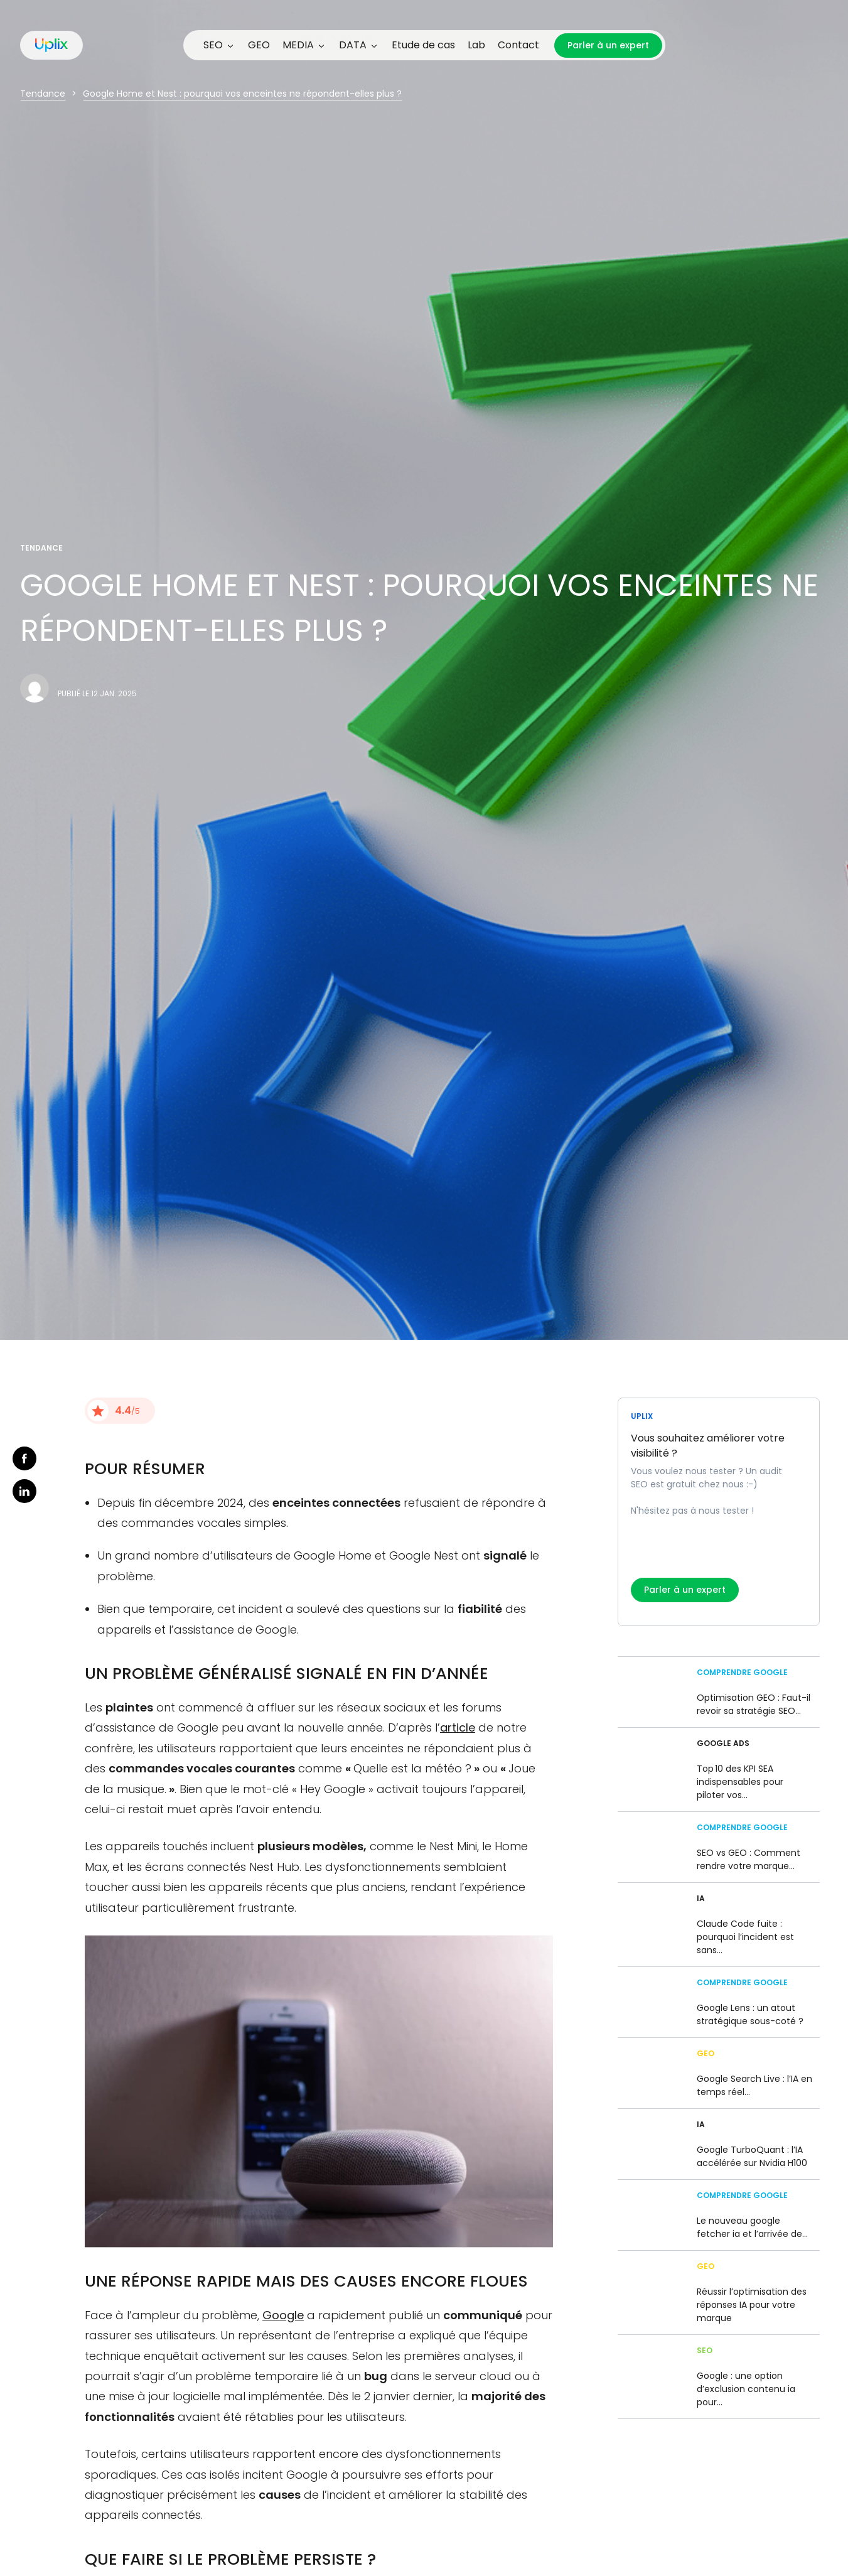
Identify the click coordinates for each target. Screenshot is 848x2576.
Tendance (42, 93)
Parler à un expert (608, 45)
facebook (24, 1458)
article (457, 1727)
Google (283, 2315)
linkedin (24, 1491)
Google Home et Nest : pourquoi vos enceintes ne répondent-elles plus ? (242, 93)
